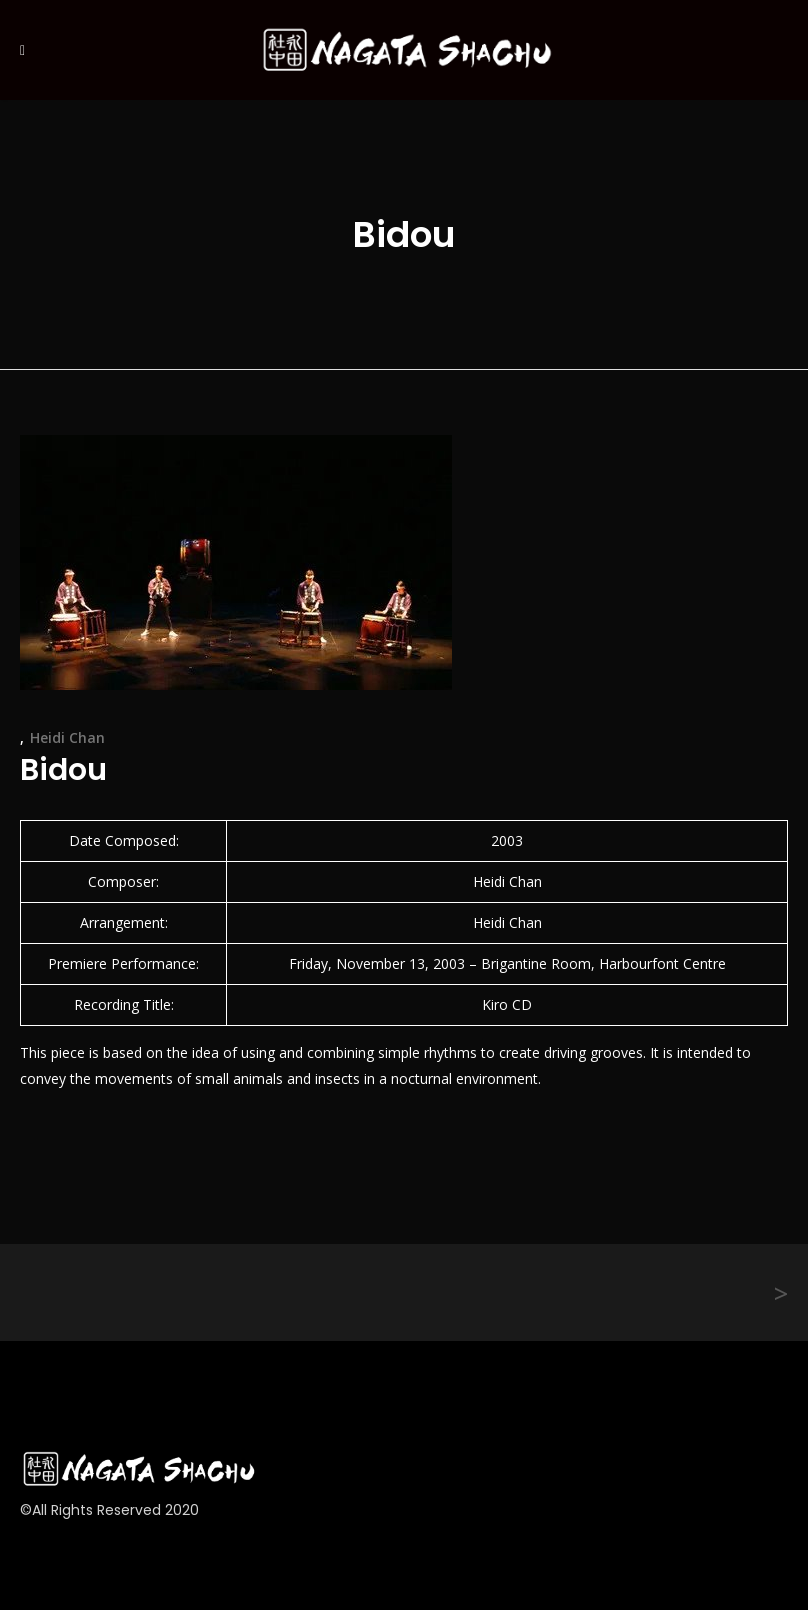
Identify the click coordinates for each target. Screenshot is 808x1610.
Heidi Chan (67, 737)
